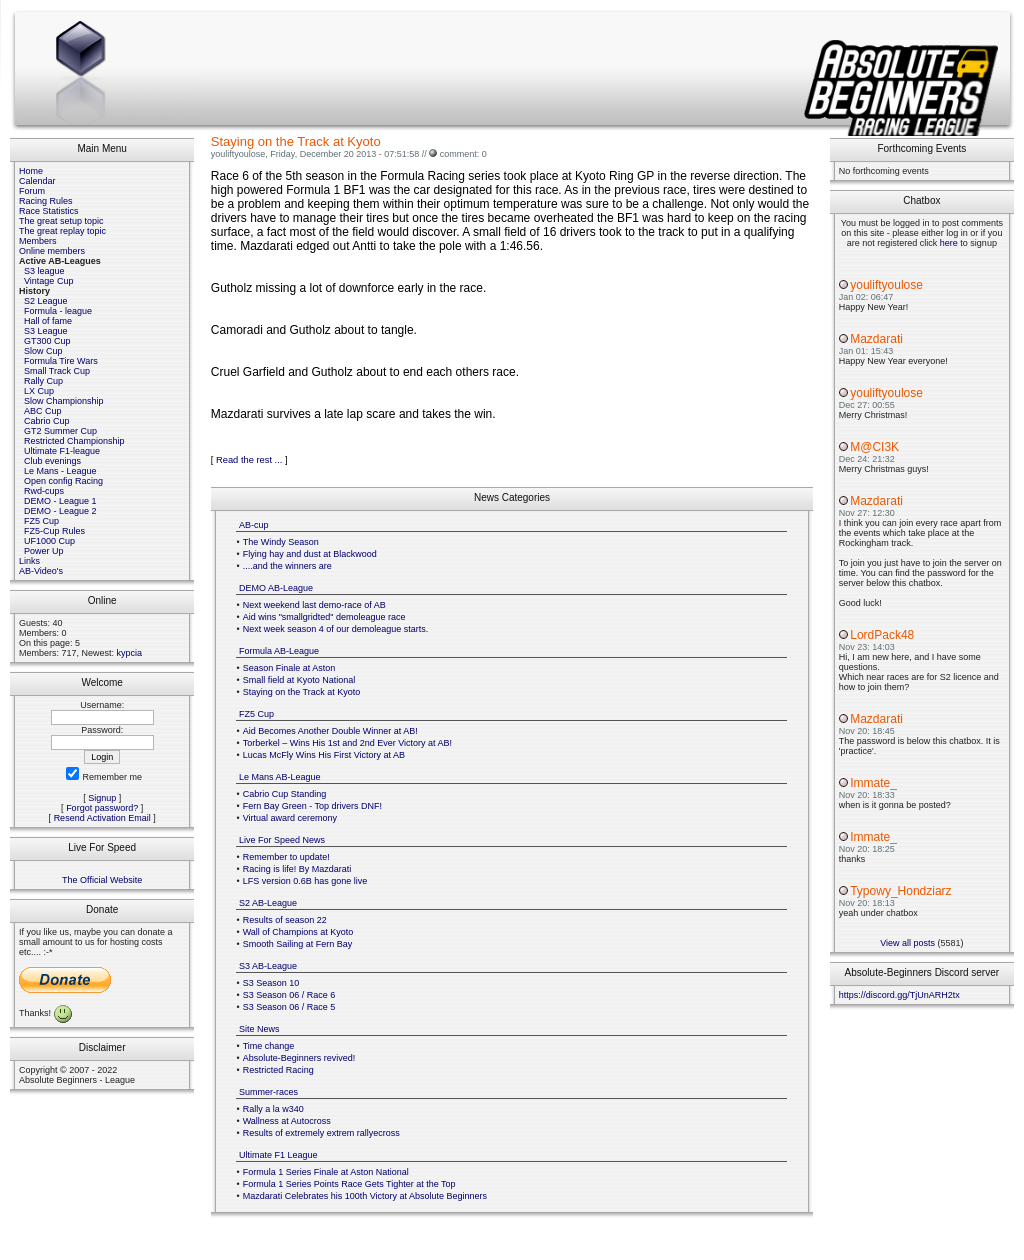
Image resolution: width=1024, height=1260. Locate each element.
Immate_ (873, 783)
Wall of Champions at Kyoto (298, 932)
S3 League (46, 331)
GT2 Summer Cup (60, 431)
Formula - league (58, 311)
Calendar (37, 181)
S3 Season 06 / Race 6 (289, 995)
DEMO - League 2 (60, 511)
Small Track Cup (57, 371)
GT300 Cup (47, 341)
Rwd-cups (44, 491)
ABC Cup (43, 411)
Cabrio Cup (47, 421)
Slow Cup (43, 351)
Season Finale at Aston (289, 668)
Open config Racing (63, 481)
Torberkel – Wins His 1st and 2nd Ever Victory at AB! (347, 743)
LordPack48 (882, 635)
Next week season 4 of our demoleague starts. (336, 629)
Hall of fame (48, 321)
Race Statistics (49, 211)
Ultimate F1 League (278, 1155)
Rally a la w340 (273, 1109)
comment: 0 (463, 154)
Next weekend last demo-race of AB (314, 605)
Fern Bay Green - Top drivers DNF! (312, 806)
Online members (52, 251)
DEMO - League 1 (60, 501)
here (949, 243)
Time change (269, 1046)
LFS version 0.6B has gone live (305, 881)
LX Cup (39, 391)
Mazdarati (876, 339)
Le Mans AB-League (280, 777)
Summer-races (268, 1092)
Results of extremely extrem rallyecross (321, 1133)
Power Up (44, 551)
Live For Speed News (282, 840)
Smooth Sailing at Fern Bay (298, 944)
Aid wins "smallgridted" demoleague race (324, 617)
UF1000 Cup (49, 541)
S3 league (44, 271)
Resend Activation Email (102, 818)
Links (29, 561)
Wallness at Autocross (287, 1121)
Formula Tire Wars (61, 361)
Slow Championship (64, 401)
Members (38, 241)
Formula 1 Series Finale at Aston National (326, 1172)
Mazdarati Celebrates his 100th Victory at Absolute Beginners (365, 1196)
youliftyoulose (886, 285)
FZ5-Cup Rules (54, 531)
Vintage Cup (48, 281)
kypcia (130, 653)
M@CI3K (874, 447)
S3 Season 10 (271, 983)
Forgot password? (102, 808)
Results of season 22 (285, 920)
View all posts (907, 943)
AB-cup (254, 525)
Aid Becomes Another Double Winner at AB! (330, 731)
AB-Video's (41, 571)
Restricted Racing (278, 1070)
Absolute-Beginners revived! (299, 1058)
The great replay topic (62, 231)
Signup (102, 798)
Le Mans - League (60, 471)
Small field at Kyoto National (299, 680)
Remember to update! (286, 857)
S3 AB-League (268, 966)
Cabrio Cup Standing (285, 794)
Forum (32, 191)
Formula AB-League (279, 651)
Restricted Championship (74, 441)
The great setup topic (61, 221)
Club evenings (52, 461)
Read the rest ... (249, 460)
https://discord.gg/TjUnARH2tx (899, 995)
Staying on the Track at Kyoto (302, 692)
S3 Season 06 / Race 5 (289, 1007)
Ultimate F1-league (62, 451)
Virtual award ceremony (290, 818)
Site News (259, 1029)
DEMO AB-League (276, 588)
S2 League (46, 301)
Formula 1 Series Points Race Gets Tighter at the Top (349, 1184)
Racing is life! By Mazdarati (297, 869)
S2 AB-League (268, 903)
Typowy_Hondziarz (900, 891)
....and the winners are (287, 566)
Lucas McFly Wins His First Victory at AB (324, 755)
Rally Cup (43, 381)
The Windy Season (281, 542)
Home (31, 171)
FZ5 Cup (41, 521)
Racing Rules (46, 201)
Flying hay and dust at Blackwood (310, 554)
